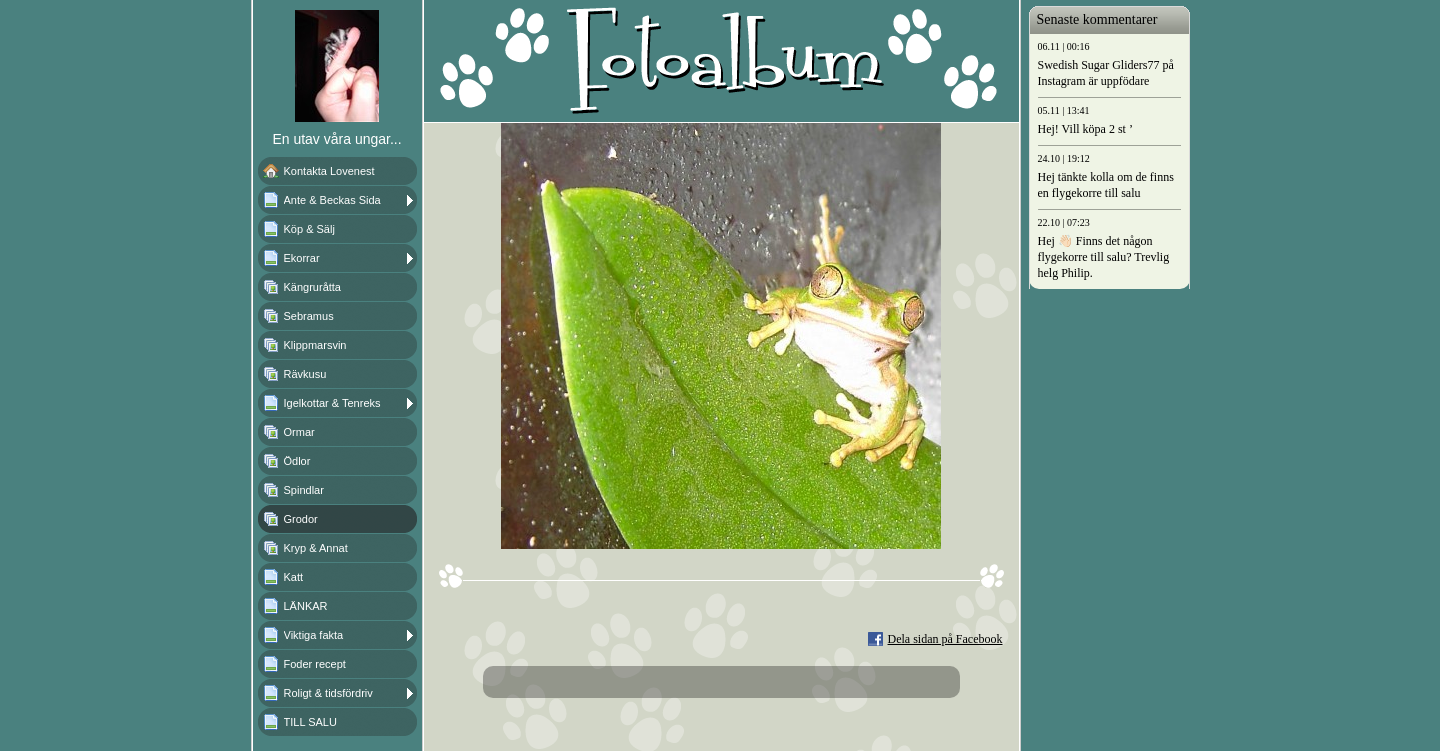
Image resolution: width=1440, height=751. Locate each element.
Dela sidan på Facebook (945, 639)
